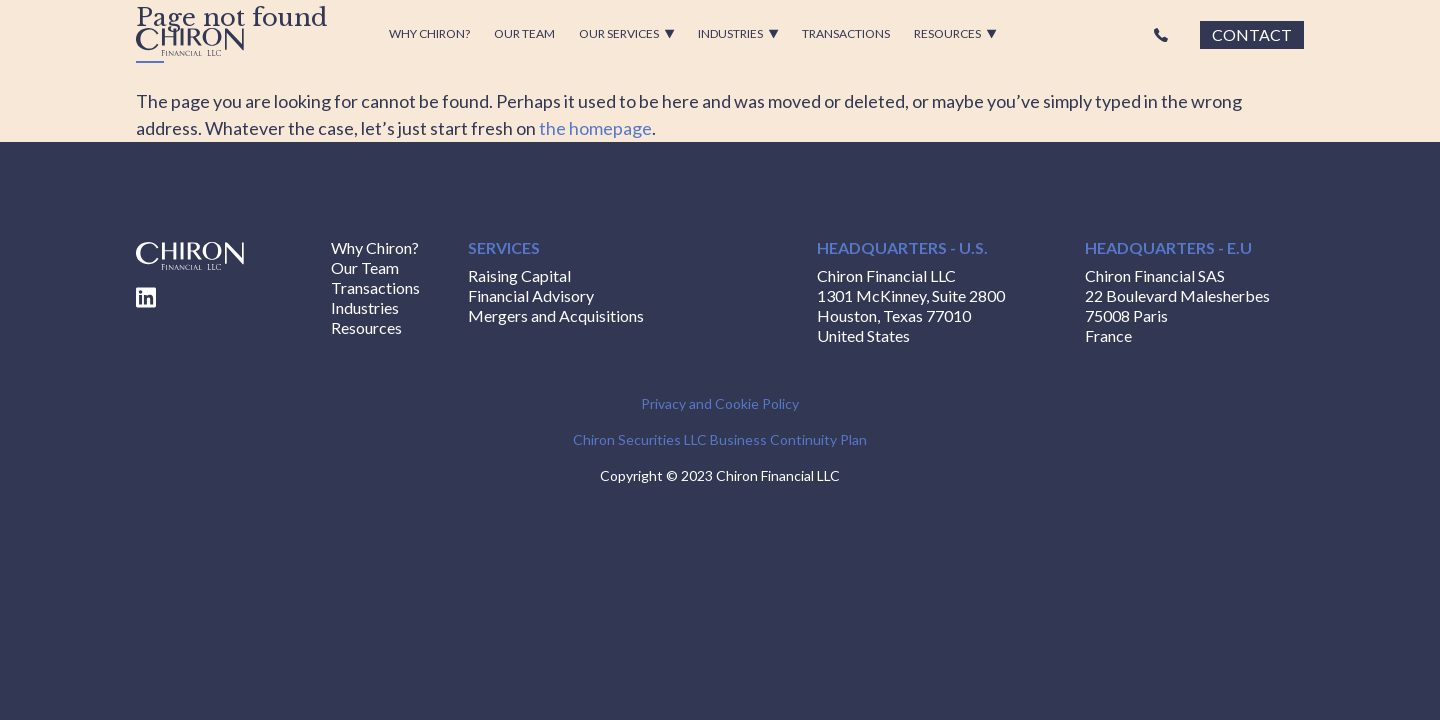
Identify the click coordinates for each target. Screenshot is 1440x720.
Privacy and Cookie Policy (720, 403)
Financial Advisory (531, 295)
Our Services (627, 33)
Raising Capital (519, 275)
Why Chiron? (429, 33)
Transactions (846, 33)
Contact (1252, 34)
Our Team (524, 33)
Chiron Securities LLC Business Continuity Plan (720, 439)
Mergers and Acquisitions (556, 315)
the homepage (595, 128)
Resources (955, 33)
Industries (738, 33)
